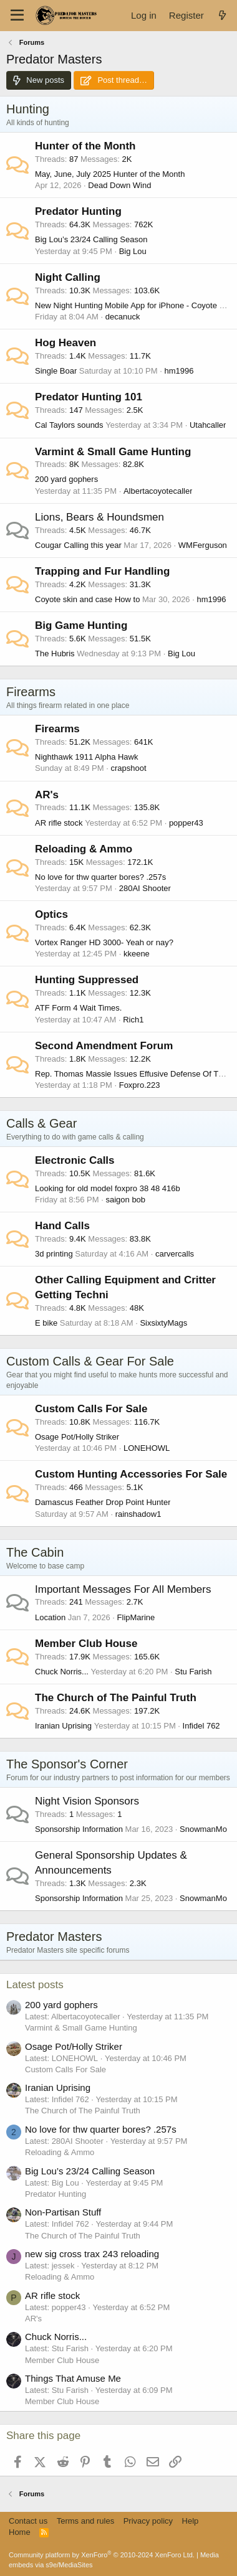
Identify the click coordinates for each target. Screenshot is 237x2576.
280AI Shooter (145, 888)
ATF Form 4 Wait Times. (78, 1007)
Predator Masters (54, 1936)
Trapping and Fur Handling (102, 571)
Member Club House (86, 1643)
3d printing (54, 1253)
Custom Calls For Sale (91, 1409)
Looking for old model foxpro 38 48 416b (107, 1188)
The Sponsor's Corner (67, 1764)
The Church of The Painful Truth (115, 1698)
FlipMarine (136, 1617)
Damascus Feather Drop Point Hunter (102, 1502)
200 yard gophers (66, 479)
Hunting (27, 109)
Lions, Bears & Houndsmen (99, 517)
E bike (46, 1323)
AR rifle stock (59, 823)
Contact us (28, 2521)
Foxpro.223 (139, 1085)
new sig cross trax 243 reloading (92, 2253)
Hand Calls (62, 1226)
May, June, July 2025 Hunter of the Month (110, 174)
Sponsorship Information (79, 1829)
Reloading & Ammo (83, 849)
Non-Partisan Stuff (63, 2212)
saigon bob (125, 1199)
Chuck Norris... (62, 1671)
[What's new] (222, 15)
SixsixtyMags (163, 1323)
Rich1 (133, 1019)
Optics (51, 914)
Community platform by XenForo (102, 2555)
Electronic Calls (75, 1160)
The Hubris (55, 653)
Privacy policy (148, 2521)
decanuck (122, 316)
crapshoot (128, 768)
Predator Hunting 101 (88, 397)
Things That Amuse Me (73, 2378)
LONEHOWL (146, 1448)
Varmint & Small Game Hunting (113, 452)
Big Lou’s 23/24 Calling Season (91, 239)
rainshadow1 (138, 1514)
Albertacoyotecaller (158, 491)
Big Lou (133, 251)
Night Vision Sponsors (87, 1801)
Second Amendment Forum (104, 1046)
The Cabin (35, 1552)
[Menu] (17, 15)
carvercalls (174, 1253)
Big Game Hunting (81, 625)
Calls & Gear (41, 1123)
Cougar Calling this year (78, 545)
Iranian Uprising (63, 1725)
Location (50, 1617)
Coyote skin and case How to (87, 599)
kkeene (136, 953)
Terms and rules (85, 2521)
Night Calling (67, 277)
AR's (47, 795)
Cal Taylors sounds (69, 425)
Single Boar (56, 370)
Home (20, 2532)
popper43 (186, 823)
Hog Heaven (65, 343)
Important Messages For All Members (123, 1589)
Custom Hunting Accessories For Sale (131, 1474)
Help (190, 2521)
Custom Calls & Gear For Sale (90, 1361)
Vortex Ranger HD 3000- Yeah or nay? (104, 942)
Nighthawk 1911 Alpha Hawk (86, 757)
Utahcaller (208, 425)
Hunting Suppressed (86, 980)
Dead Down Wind (119, 185)
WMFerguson (202, 545)
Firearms (31, 692)
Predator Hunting (78, 211)
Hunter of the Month (85, 146)
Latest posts (35, 1985)
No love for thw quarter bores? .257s (100, 877)
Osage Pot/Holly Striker (77, 1436)
